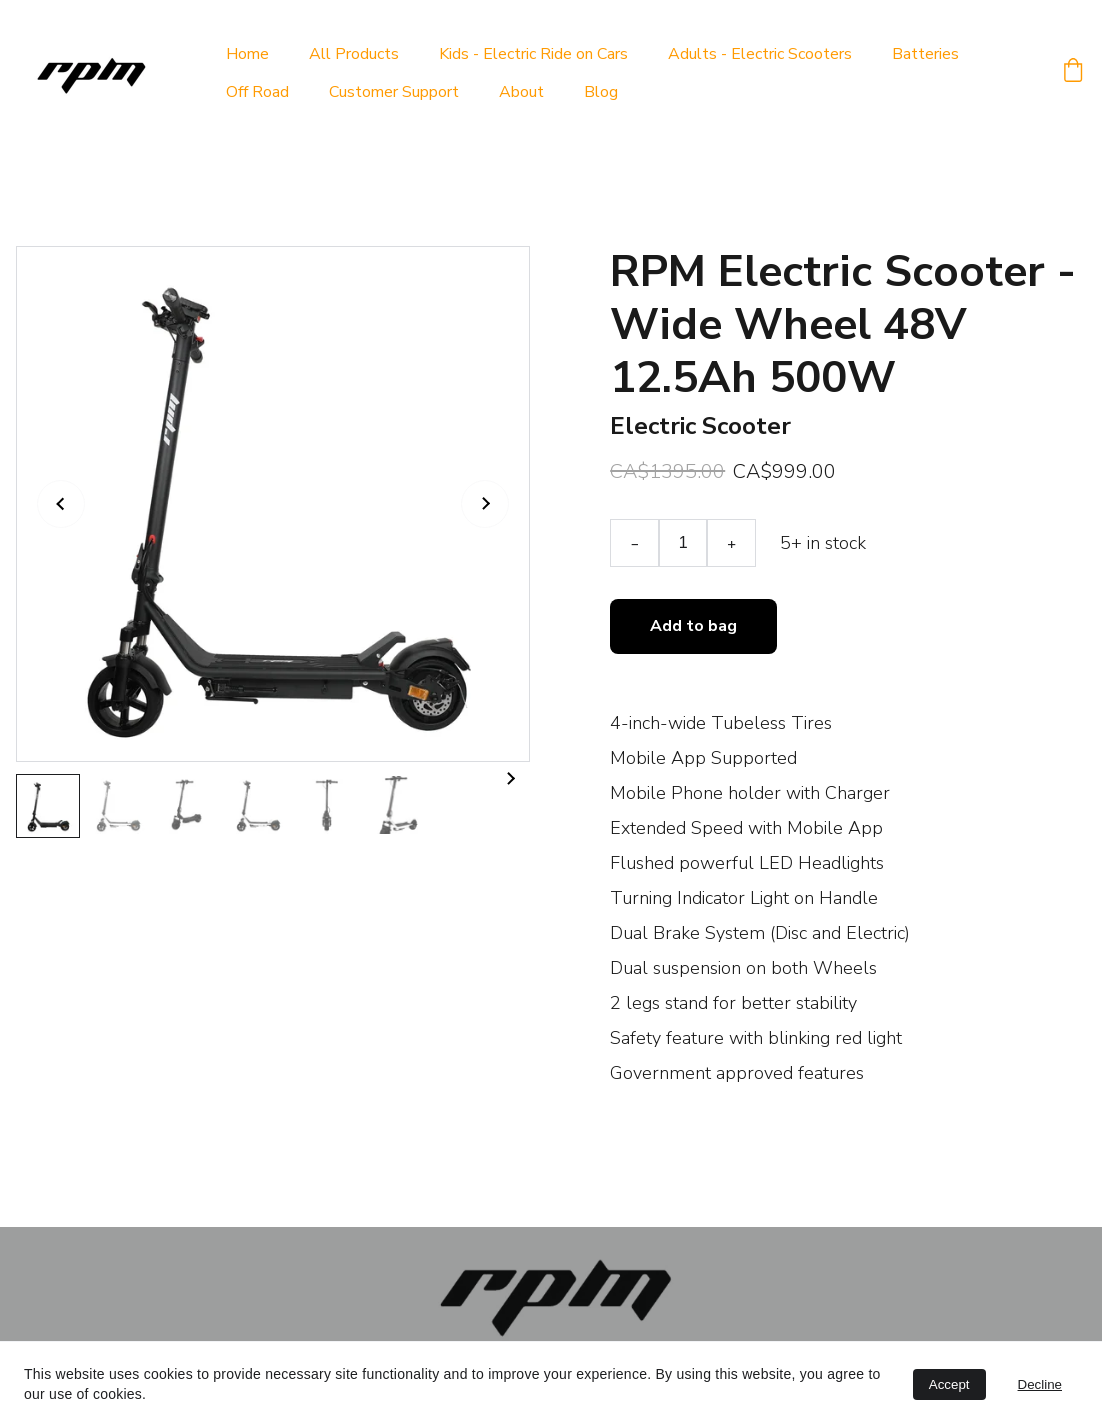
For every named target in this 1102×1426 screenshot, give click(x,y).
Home (247, 54)
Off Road (257, 92)
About (521, 92)
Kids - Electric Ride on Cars (533, 54)
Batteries (925, 54)
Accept (949, 1384)
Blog (601, 92)
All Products (354, 54)
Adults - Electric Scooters (760, 54)
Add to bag (693, 629)
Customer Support (394, 92)
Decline (1040, 1384)
